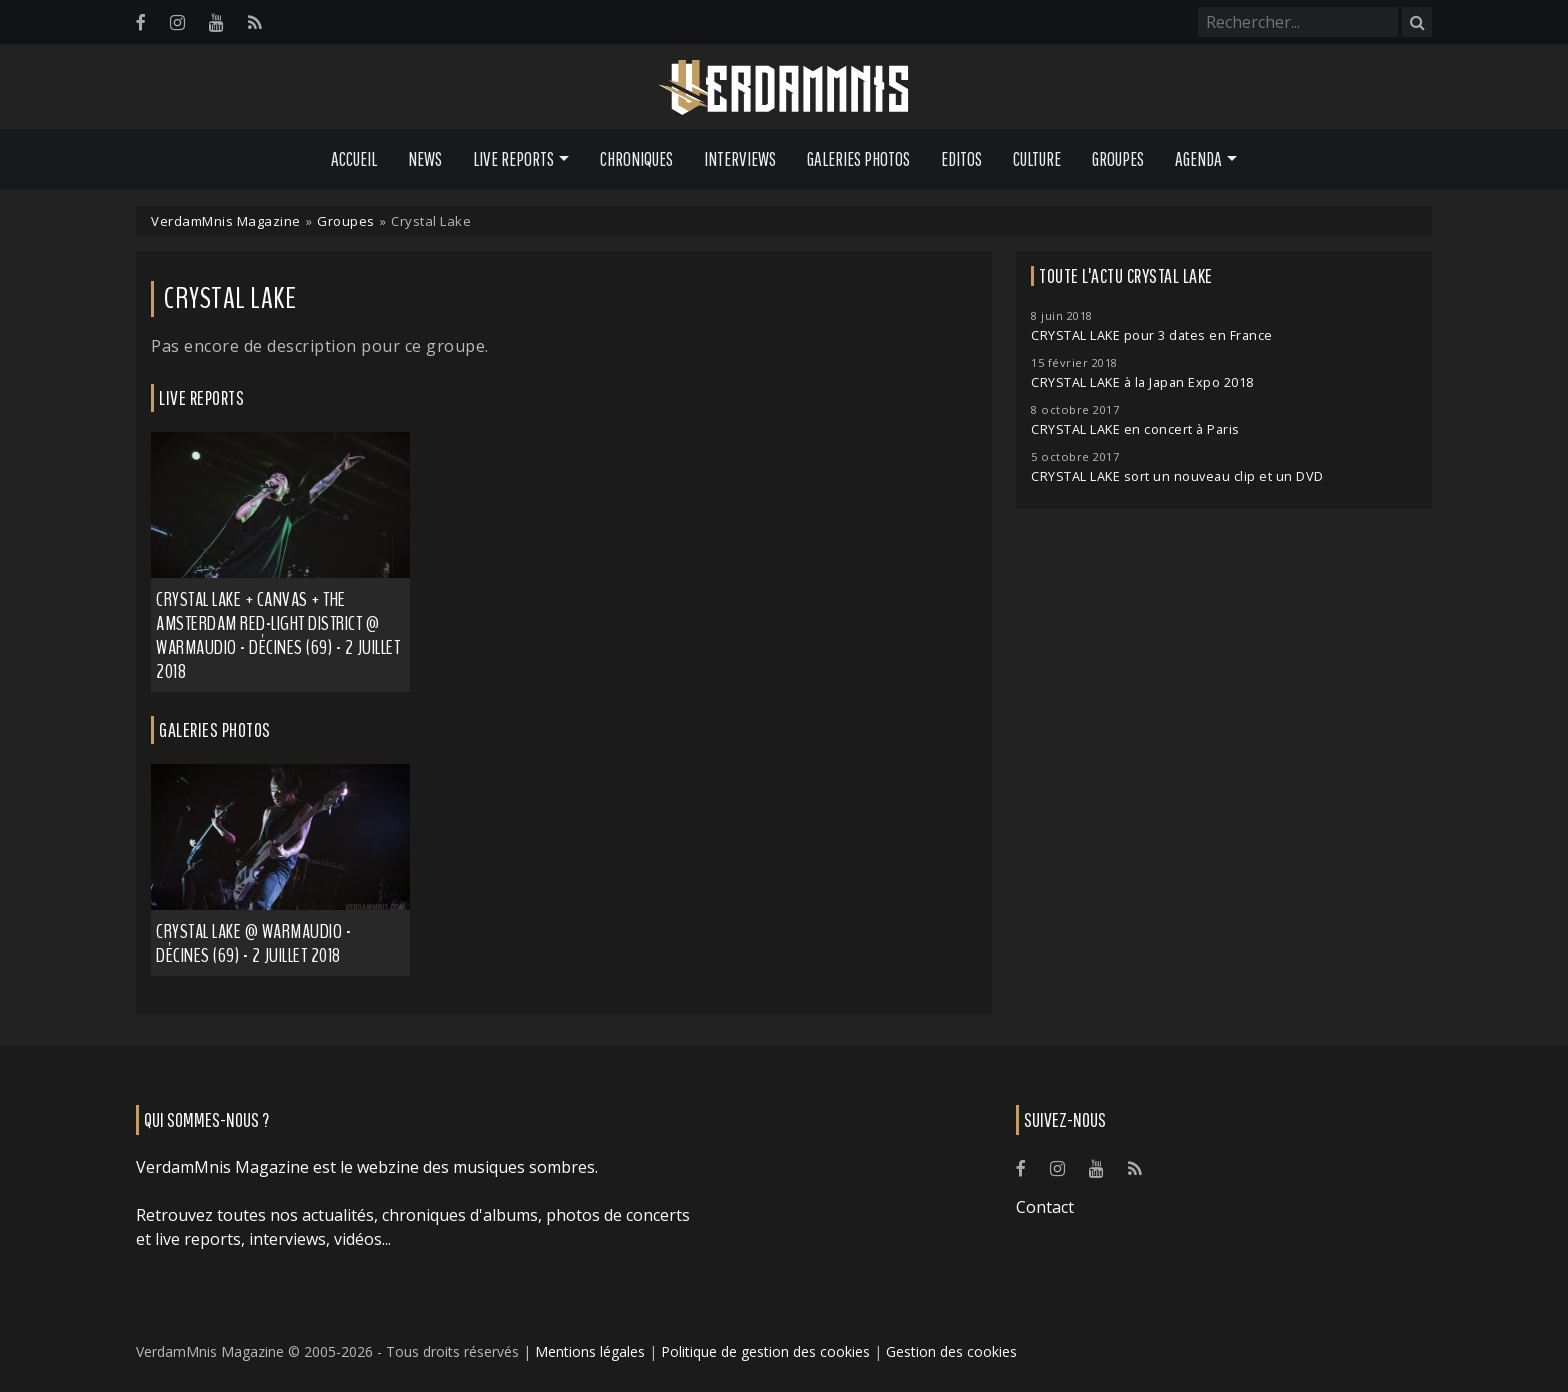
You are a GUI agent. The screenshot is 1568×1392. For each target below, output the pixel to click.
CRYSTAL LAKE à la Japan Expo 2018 (1142, 382)
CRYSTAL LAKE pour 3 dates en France (1152, 335)
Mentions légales (590, 1351)
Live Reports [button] (513, 159)
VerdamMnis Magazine (226, 221)
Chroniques (636, 159)
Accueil (354, 159)
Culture (1037, 159)
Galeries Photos (858, 159)
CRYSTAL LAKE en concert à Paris (1135, 429)
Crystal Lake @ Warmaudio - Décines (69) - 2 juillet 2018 (253, 943)
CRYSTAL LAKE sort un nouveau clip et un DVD (1177, 476)
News (425, 159)
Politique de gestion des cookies (765, 1351)
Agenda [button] (1198, 159)
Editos (961, 159)
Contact (1045, 1207)
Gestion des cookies (951, 1351)
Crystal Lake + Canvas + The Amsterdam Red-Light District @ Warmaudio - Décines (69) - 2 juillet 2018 (278, 635)
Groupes (1118, 159)
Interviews (740, 159)
